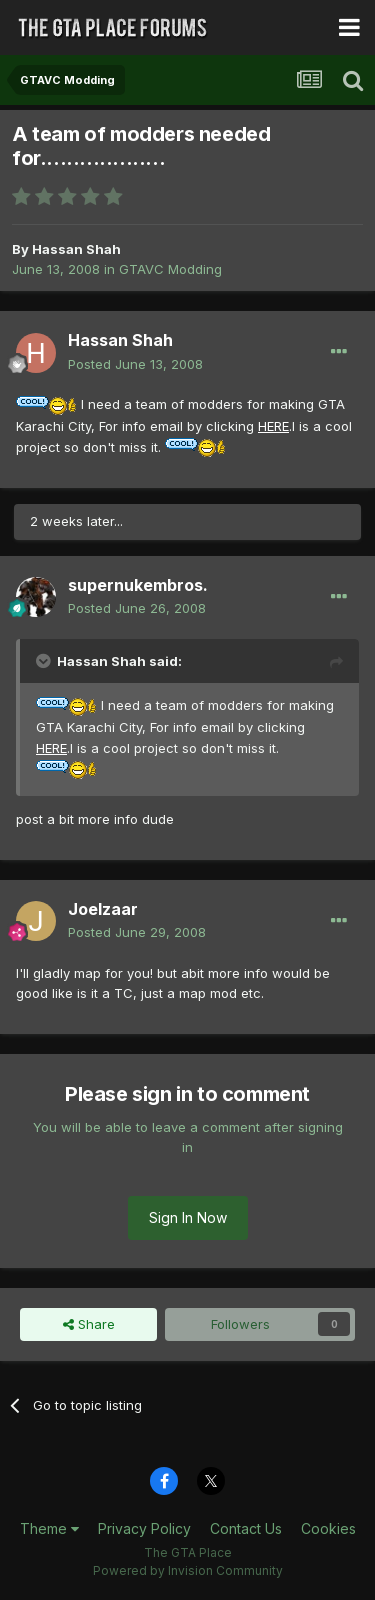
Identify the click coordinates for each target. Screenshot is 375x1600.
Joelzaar (103, 909)
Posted (135, 364)
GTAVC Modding (170, 269)
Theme (49, 1528)
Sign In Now (188, 1217)
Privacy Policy (144, 1528)
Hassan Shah (76, 249)
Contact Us (246, 1528)
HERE (273, 426)
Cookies (328, 1528)
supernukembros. (138, 585)
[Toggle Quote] (45, 661)
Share (89, 1324)
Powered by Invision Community (188, 1570)
